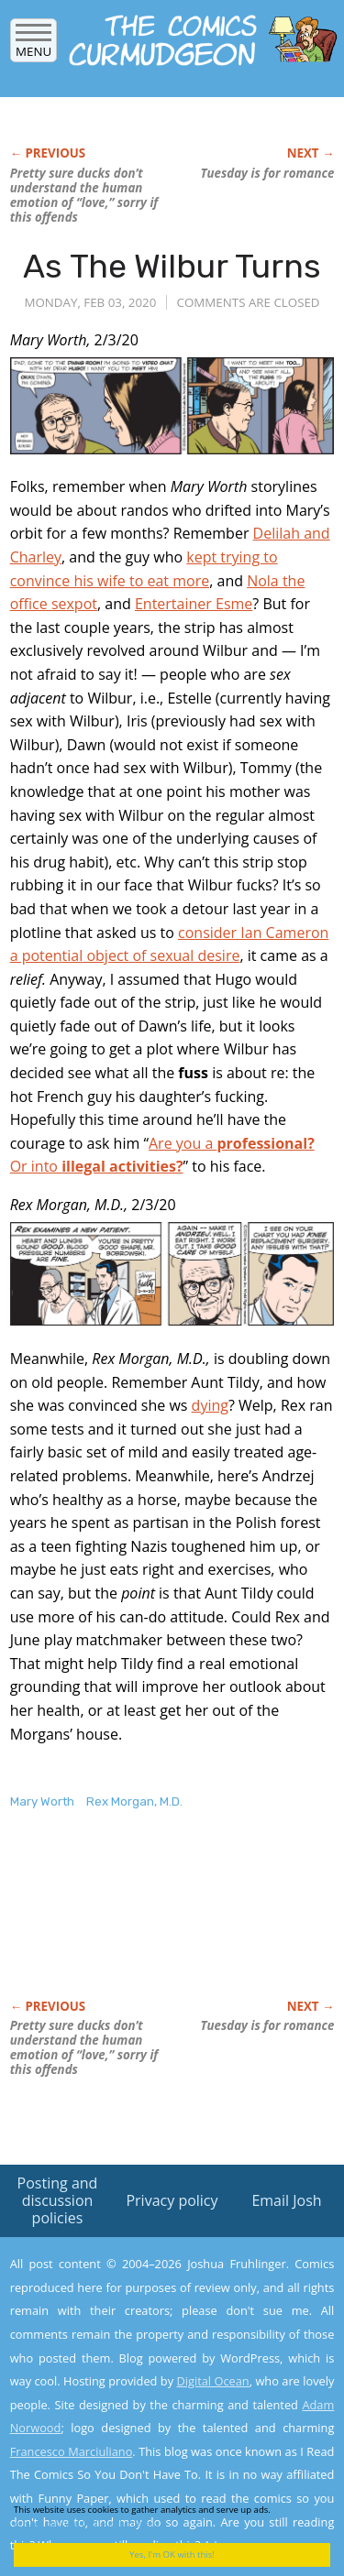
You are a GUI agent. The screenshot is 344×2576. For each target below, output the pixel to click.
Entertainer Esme (193, 604)
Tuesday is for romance (267, 173)
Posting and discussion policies (57, 2200)
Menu (33, 45)
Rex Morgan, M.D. (134, 1801)
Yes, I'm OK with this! (172, 2554)
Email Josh (286, 2200)
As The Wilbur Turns (172, 266)
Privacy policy (171, 2200)
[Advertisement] (157, 1924)
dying (210, 1405)
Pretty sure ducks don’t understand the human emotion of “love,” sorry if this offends (84, 195)
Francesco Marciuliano (71, 2451)
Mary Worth (42, 1801)
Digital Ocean (212, 2381)
